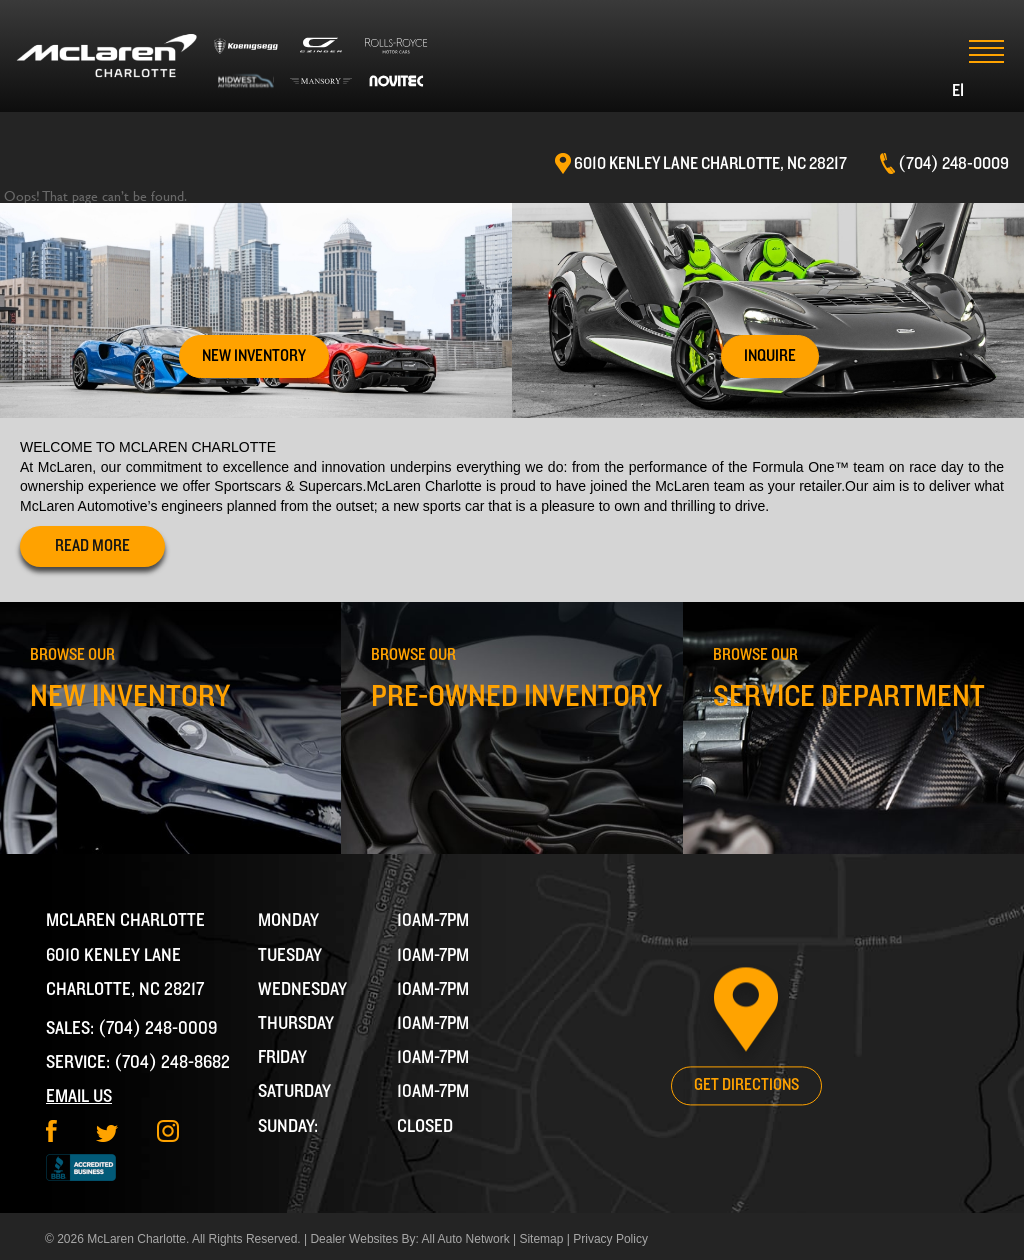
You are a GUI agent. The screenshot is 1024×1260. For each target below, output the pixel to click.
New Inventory (254, 356)
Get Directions (746, 1085)
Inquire (770, 356)
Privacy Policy (610, 1239)
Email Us (79, 1096)
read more (92, 546)
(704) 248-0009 (158, 1028)
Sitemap (541, 1239)
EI (958, 91)
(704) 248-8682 (172, 1062)
